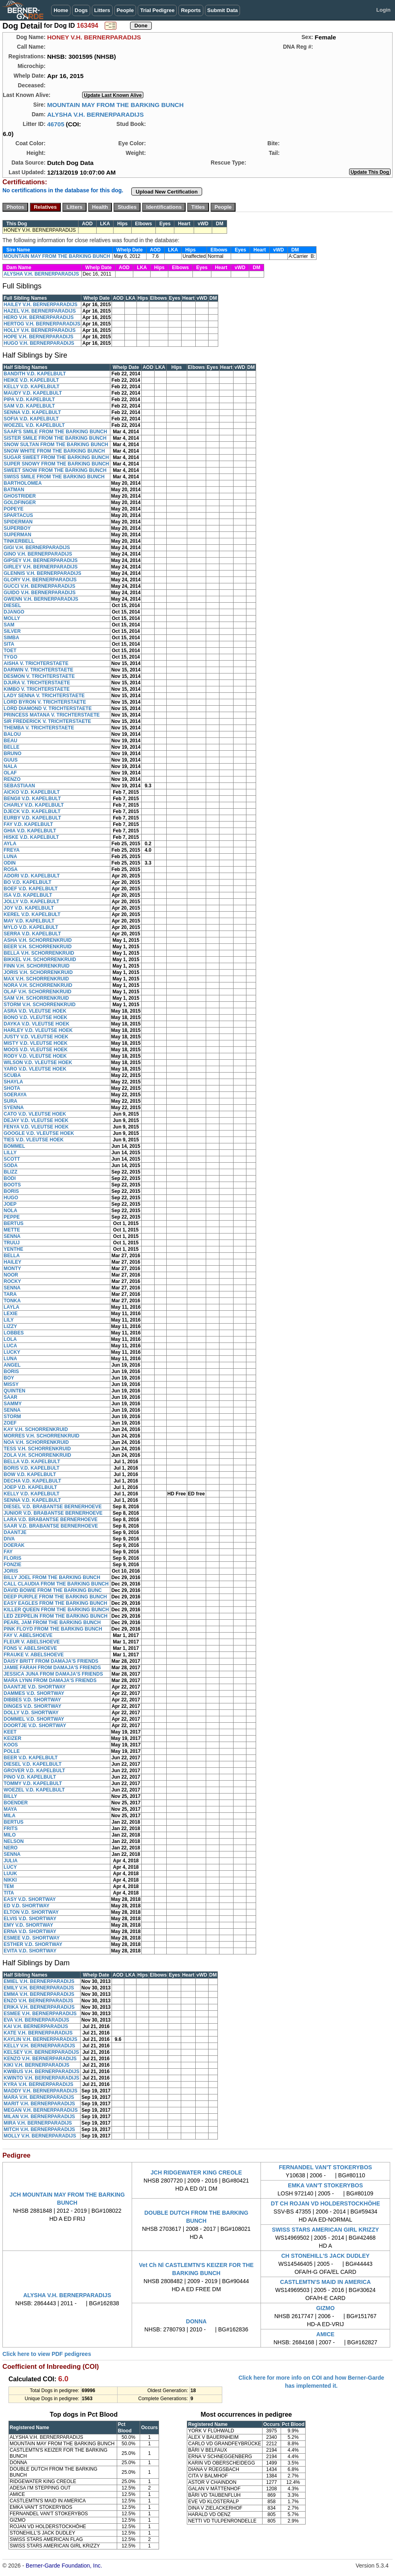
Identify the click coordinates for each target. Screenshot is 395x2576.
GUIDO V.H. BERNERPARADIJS (40, 592)
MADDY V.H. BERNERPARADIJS (40, 2091)
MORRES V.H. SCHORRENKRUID (41, 1436)
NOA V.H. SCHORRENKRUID (36, 1442)
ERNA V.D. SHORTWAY (30, 1931)
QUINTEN (14, 1391)
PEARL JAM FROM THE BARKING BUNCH (52, 1622)
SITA (9, 644)
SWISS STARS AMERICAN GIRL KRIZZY (325, 2229)
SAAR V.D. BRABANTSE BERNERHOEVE (51, 1526)
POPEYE (13, 509)
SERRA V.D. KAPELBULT (32, 934)
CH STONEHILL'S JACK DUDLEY (325, 2256)
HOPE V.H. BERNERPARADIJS (38, 337)
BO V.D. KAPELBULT (28, 882)
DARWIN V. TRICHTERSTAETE (38, 670)
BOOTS (12, 1185)
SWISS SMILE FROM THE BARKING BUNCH (54, 477)
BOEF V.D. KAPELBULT (31, 889)
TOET (10, 650)
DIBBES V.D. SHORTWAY (32, 1700)
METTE (12, 1230)
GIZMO (325, 2308)
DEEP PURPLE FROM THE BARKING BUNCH (55, 1597)
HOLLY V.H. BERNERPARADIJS (40, 330)
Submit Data (222, 10)
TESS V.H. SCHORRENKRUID (37, 1449)
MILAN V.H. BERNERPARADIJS (39, 2116)
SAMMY (13, 1403)
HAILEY (12, 1262)
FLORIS (12, 1558)
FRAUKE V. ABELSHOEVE (34, 1655)
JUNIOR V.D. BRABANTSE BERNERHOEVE (53, 1513)
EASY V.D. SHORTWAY (30, 1899)
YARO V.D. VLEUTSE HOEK (35, 1069)
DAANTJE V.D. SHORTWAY (35, 1687)
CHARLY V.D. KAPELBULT (34, 805)
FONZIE (12, 1564)
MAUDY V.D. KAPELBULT (33, 393)
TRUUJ (12, 1243)
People (125, 10)
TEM (9, 1886)
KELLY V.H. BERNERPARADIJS (39, 2046)
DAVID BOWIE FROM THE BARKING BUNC (53, 1590)
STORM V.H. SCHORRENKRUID (40, 1004)
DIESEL (12, 605)
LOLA (10, 1339)
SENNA (12, 1236)
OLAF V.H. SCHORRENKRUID (37, 992)
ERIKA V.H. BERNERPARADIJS (39, 2007)
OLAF (10, 773)
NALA (10, 766)
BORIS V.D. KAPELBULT (32, 1468)
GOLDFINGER (20, 502)
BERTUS (13, 1223)
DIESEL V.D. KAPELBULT (33, 1764)
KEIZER (12, 1738)
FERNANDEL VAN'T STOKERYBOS (325, 2167)
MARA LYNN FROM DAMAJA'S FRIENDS (50, 1680)
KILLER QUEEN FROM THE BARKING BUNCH (56, 1609)
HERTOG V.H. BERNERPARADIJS (42, 324)
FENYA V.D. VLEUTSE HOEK (36, 1127)
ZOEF (10, 1423)
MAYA (10, 1809)
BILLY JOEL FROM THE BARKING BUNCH (52, 1577)
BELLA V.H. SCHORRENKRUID (39, 953)
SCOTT (12, 1159)
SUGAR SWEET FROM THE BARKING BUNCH (56, 457)
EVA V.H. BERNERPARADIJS (36, 2020)
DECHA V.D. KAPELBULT (32, 1481)
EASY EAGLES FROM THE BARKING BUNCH (55, 1603)
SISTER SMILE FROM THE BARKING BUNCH (55, 438)
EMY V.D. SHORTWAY (28, 1925)
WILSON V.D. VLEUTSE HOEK (38, 1062)
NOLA (10, 1210)
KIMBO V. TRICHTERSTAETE (37, 689)
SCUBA (12, 1075)
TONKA (12, 1300)
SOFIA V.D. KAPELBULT (31, 419)
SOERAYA (15, 1095)
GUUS (11, 760)
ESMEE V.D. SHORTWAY (32, 1938)
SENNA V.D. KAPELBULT (32, 412)
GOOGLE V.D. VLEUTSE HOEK (39, 1133)
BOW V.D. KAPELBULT (30, 1474)
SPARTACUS (18, 515)
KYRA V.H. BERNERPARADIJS (38, 2084)
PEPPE (12, 1217)
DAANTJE (15, 1532)
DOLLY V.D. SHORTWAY (31, 1712)
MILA (9, 1815)
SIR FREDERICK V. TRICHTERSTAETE (47, 721)
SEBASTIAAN (19, 786)
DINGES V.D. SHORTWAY (32, 1706)
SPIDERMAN (18, 522)
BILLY (10, 1796)
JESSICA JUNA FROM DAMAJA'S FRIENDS (53, 1674)
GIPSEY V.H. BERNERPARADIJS (41, 560)
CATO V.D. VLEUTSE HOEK (35, 1114)
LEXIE (11, 1313)
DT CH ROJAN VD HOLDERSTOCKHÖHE (325, 2203)
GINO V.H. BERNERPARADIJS (38, 554)
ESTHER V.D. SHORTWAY (33, 1944)
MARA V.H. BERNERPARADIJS (39, 2097)
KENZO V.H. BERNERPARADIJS (40, 2058)
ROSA (11, 869)
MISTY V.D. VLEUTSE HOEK (36, 1043)
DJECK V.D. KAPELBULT (32, 811)
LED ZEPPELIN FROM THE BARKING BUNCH (56, 1616)
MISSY (11, 1384)
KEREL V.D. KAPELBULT (32, 914)
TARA (10, 1294)
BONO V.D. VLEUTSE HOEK (35, 1017)
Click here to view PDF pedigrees (46, 2354)
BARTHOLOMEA (23, 483)
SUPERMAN (17, 534)
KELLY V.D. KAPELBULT (32, 386)
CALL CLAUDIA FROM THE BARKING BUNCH (56, 1584)
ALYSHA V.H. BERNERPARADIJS (95, 114)
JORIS (11, 1571)
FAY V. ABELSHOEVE (28, 1635)
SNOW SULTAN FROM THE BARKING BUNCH (56, 444)
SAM (9, 625)
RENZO (12, 779)
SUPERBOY (17, 528)
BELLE (11, 747)
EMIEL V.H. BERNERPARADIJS (39, 1981)
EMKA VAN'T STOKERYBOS (325, 2185)
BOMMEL (14, 1146)
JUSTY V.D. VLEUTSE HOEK (36, 1037)
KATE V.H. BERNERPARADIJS (38, 2033)
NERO (11, 1848)
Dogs (81, 10)
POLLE (12, 1751)
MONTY (12, 1268)
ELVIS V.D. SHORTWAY (30, 1918)
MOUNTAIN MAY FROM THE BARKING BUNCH (115, 104)
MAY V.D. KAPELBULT (29, 921)
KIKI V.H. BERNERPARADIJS (36, 2065)
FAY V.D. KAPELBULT (28, 824)
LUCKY (12, 1352)
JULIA (11, 1861)
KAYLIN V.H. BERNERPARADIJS (40, 2039)
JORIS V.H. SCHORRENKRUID (38, 972)
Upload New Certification (167, 192)
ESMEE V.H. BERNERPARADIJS (40, 2013)
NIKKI (10, 1880)
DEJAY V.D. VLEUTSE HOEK (36, 1120)
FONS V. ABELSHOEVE (30, 1648)
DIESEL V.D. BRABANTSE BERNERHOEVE (52, 1506)
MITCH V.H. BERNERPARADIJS (39, 2129)
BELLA (12, 1255)
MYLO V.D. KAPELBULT (31, 927)
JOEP (10, 1204)
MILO (10, 1835)
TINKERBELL (19, 541)
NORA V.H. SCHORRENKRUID (38, 985)
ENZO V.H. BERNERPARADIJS (38, 2001)
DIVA (9, 1539)
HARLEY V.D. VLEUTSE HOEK (38, 1030)
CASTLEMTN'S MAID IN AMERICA (325, 2282)
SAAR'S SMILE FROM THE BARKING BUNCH (55, 431)
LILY (9, 1320)
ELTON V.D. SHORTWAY (31, 1912)
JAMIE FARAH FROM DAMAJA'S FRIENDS (52, 1667)
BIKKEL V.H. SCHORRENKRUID (40, 959)
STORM (12, 1416)
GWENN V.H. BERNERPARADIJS (41, 599)
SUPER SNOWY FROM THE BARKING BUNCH (56, 464)
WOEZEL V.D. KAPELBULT (34, 425)
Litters (102, 10)
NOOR (11, 1275)
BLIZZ (10, 1172)
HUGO (11, 1197)
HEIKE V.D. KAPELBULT (31, 380)
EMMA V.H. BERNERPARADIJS (39, 1994)
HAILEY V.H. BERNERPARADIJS (40, 304)
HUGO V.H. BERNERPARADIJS (39, 343)
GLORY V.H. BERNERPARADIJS (40, 580)
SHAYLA (13, 1082)
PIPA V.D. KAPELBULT (29, 399)
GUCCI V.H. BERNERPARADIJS (39, 586)
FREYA (12, 850)
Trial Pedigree (157, 10)
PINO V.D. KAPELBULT (30, 1777)
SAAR (10, 1397)
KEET (10, 1732)
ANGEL (12, 1365)
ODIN (10, 863)
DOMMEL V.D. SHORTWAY (34, 1719)
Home (61, 10)
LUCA (10, 1346)
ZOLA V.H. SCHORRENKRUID (37, 1455)
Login (383, 10)
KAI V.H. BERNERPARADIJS (36, 2026)
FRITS (11, 1828)
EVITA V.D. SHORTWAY (30, 1951)
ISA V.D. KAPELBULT (28, 895)
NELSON (14, 1841)
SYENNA (14, 1107)
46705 (55, 124)
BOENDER (16, 1803)
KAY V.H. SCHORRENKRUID (36, 1429)
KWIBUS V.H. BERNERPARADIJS (41, 2071)
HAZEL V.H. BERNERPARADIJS (40, 311)
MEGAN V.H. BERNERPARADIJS (41, 2110)
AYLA (10, 843)
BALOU (12, 734)
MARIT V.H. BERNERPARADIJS (39, 2104)
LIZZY (10, 1326)
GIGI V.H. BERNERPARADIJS (37, 547)
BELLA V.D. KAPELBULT (32, 1461)
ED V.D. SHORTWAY (27, 1906)
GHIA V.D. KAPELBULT (30, 831)
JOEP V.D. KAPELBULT (30, 1487)
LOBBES (14, 1333)
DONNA (196, 2321)
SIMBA (11, 637)
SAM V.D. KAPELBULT (29, 406)
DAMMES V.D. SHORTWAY (34, 1693)
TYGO (10, 657)
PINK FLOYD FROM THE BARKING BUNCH (53, 1629)
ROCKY (12, 1281)
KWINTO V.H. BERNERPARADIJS (41, 2078)
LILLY (10, 1152)
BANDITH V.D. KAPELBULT (35, 374)
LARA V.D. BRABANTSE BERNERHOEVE (50, 1519)
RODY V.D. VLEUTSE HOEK (35, 1056)
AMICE (325, 2334)
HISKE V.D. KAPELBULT (31, 837)
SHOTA (12, 1088)
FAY (8, 1552)
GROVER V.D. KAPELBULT (34, 1770)
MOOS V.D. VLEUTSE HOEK (36, 1049)
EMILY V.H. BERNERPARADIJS (39, 1988)
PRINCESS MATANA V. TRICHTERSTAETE (51, 715)
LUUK (10, 1873)
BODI (10, 1178)
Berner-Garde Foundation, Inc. (64, 2565)
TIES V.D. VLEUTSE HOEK (34, 1140)
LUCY (10, 1867)
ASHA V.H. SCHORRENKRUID (38, 940)
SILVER (12, 631)
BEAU (10, 740)
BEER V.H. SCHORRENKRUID (38, 946)
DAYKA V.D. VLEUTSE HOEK (36, 1024)
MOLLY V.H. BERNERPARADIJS (40, 2136)
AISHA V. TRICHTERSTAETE (36, 663)
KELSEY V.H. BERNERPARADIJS (41, 2052)
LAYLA (11, 1307)
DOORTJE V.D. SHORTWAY (35, 1725)
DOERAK (14, 1545)
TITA (9, 1893)
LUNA (10, 856)
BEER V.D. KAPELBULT (31, 1758)
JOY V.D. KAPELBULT (29, 908)
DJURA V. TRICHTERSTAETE (37, 683)
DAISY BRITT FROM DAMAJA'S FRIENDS (51, 1661)
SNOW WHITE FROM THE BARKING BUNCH (54, 451)
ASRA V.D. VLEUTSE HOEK (35, 1011)
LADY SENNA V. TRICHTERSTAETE (44, 695)
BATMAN (14, 489)
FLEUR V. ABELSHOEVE (32, 1642)
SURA (10, 1101)
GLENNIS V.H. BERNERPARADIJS (42, 573)
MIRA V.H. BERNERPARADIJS (38, 2123)
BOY (9, 1378)
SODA (11, 1165)
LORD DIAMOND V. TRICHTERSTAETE (48, 708)
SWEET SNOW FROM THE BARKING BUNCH (55, 470)
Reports (191, 10)
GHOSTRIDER (20, 496)
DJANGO (14, 612)
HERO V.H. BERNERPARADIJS (39, 317)
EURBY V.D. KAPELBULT (32, 818)
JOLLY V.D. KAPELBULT (31, 901)
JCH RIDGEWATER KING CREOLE (196, 2172)
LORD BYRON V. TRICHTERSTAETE (45, 702)
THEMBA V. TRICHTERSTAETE (39, 728)
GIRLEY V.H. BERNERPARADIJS (41, 567)
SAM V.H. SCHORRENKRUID (36, 998)
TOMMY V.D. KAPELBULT (33, 1783)
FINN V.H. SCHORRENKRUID (37, 966)
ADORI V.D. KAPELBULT (32, 876)
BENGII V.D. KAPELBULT (32, 798)
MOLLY (12, 618)
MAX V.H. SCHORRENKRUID (36, 979)
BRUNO (12, 753)
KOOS (11, 1745)
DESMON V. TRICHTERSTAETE (39, 676)
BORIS (11, 1191)
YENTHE (13, 1249)
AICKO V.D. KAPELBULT (32, 792)
